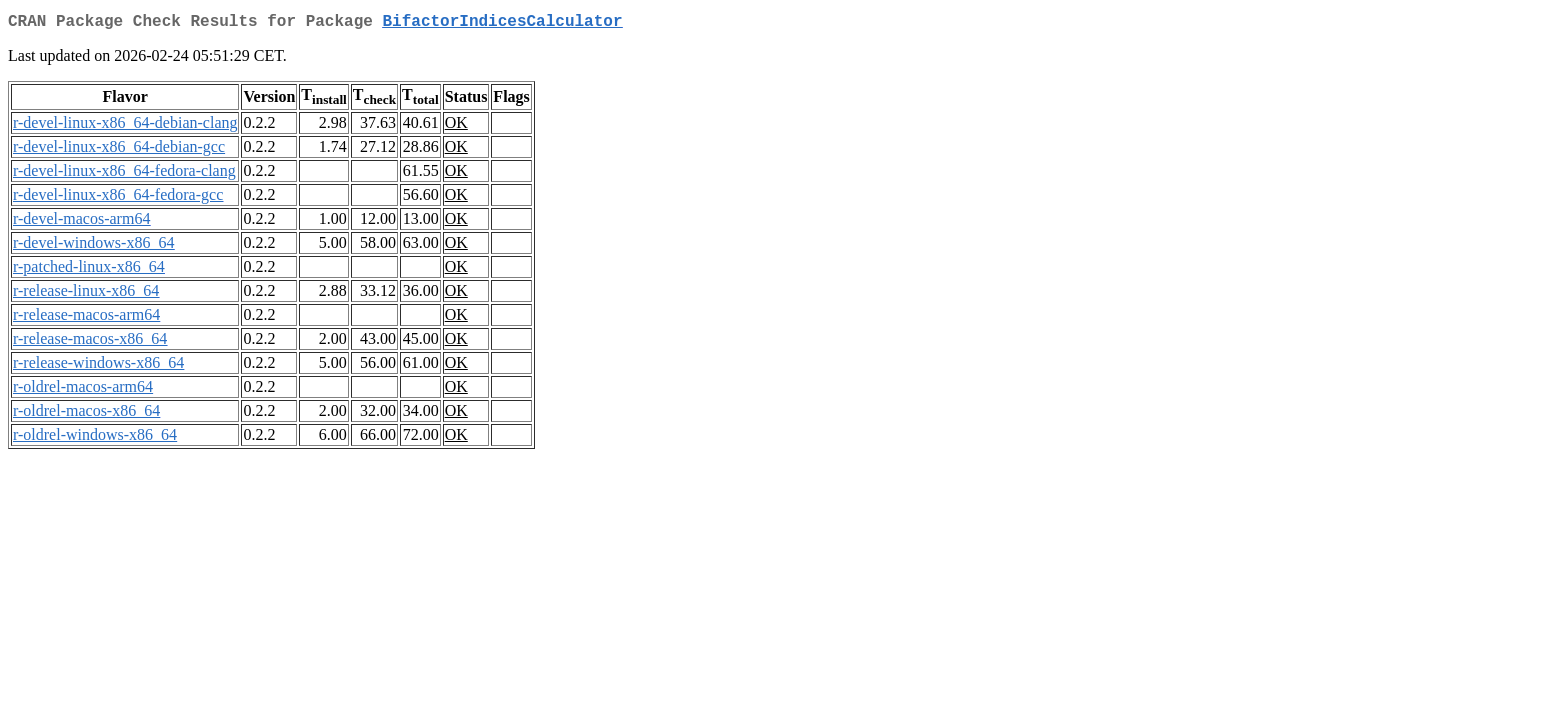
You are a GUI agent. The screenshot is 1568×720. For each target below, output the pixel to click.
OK (456, 126)
